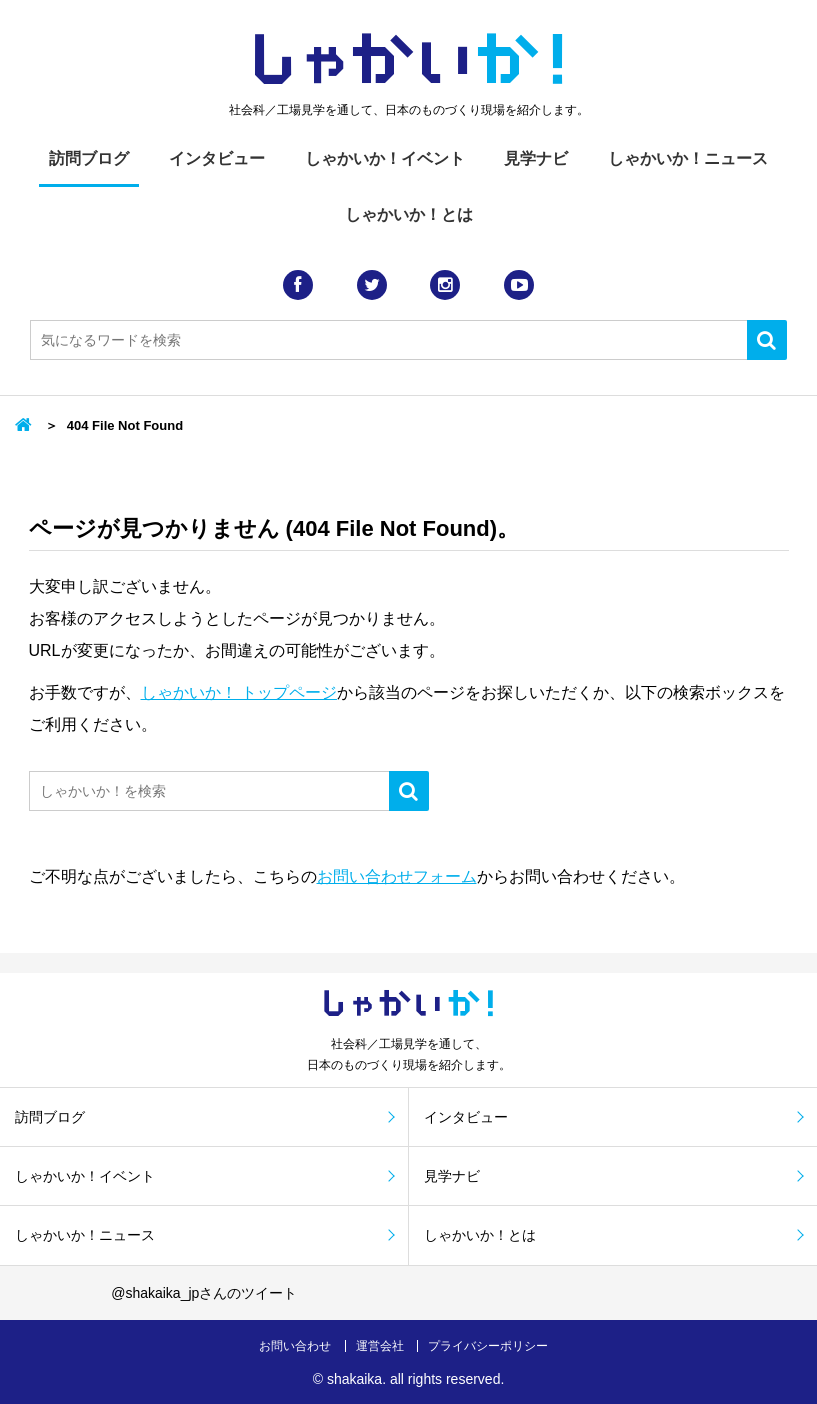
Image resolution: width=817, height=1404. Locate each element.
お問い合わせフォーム (397, 876)
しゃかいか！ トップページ (239, 692)
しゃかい (408, 60)
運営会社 (380, 1346)
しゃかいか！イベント (385, 158)
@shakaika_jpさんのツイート (204, 1293)
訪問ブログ (89, 158)
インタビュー (217, 158)
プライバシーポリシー (488, 1346)
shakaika (354, 1379)
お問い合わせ (295, 1346)
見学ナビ (536, 158)
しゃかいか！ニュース (688, 158)
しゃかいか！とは (409, 214)
